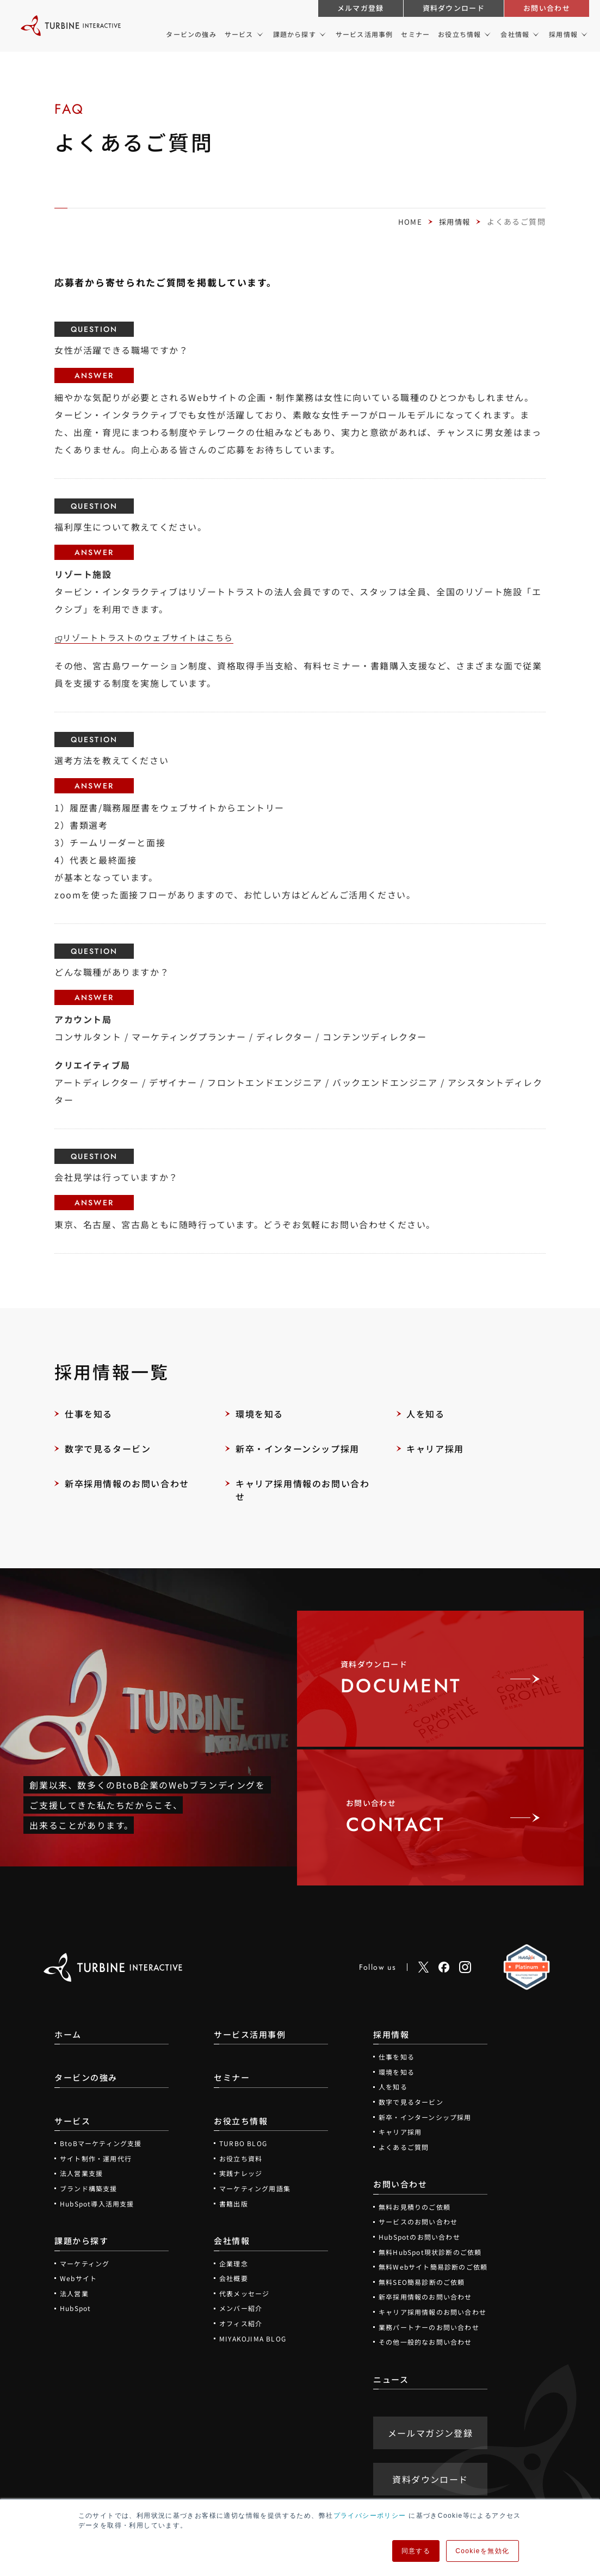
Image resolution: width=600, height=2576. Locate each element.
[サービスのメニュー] (259, 34)
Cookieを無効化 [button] (482, 2551)
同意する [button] (416, 2551)
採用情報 (454, 221)
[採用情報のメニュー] (583, 34)
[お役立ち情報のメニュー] (486, 34)
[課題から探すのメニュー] (321, 34)
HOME (407, 221)
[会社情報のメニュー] (535, 34)
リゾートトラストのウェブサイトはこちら (154, 636)
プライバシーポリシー (369, 2515)
